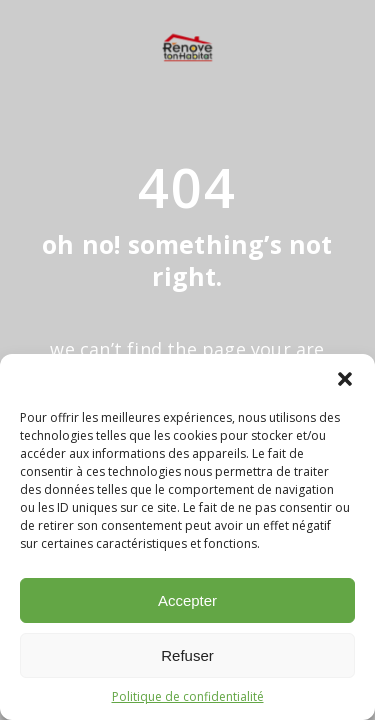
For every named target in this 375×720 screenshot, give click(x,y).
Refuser (187, 655)
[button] (345, 379)
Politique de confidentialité (188, 696)
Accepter (187, 600)
